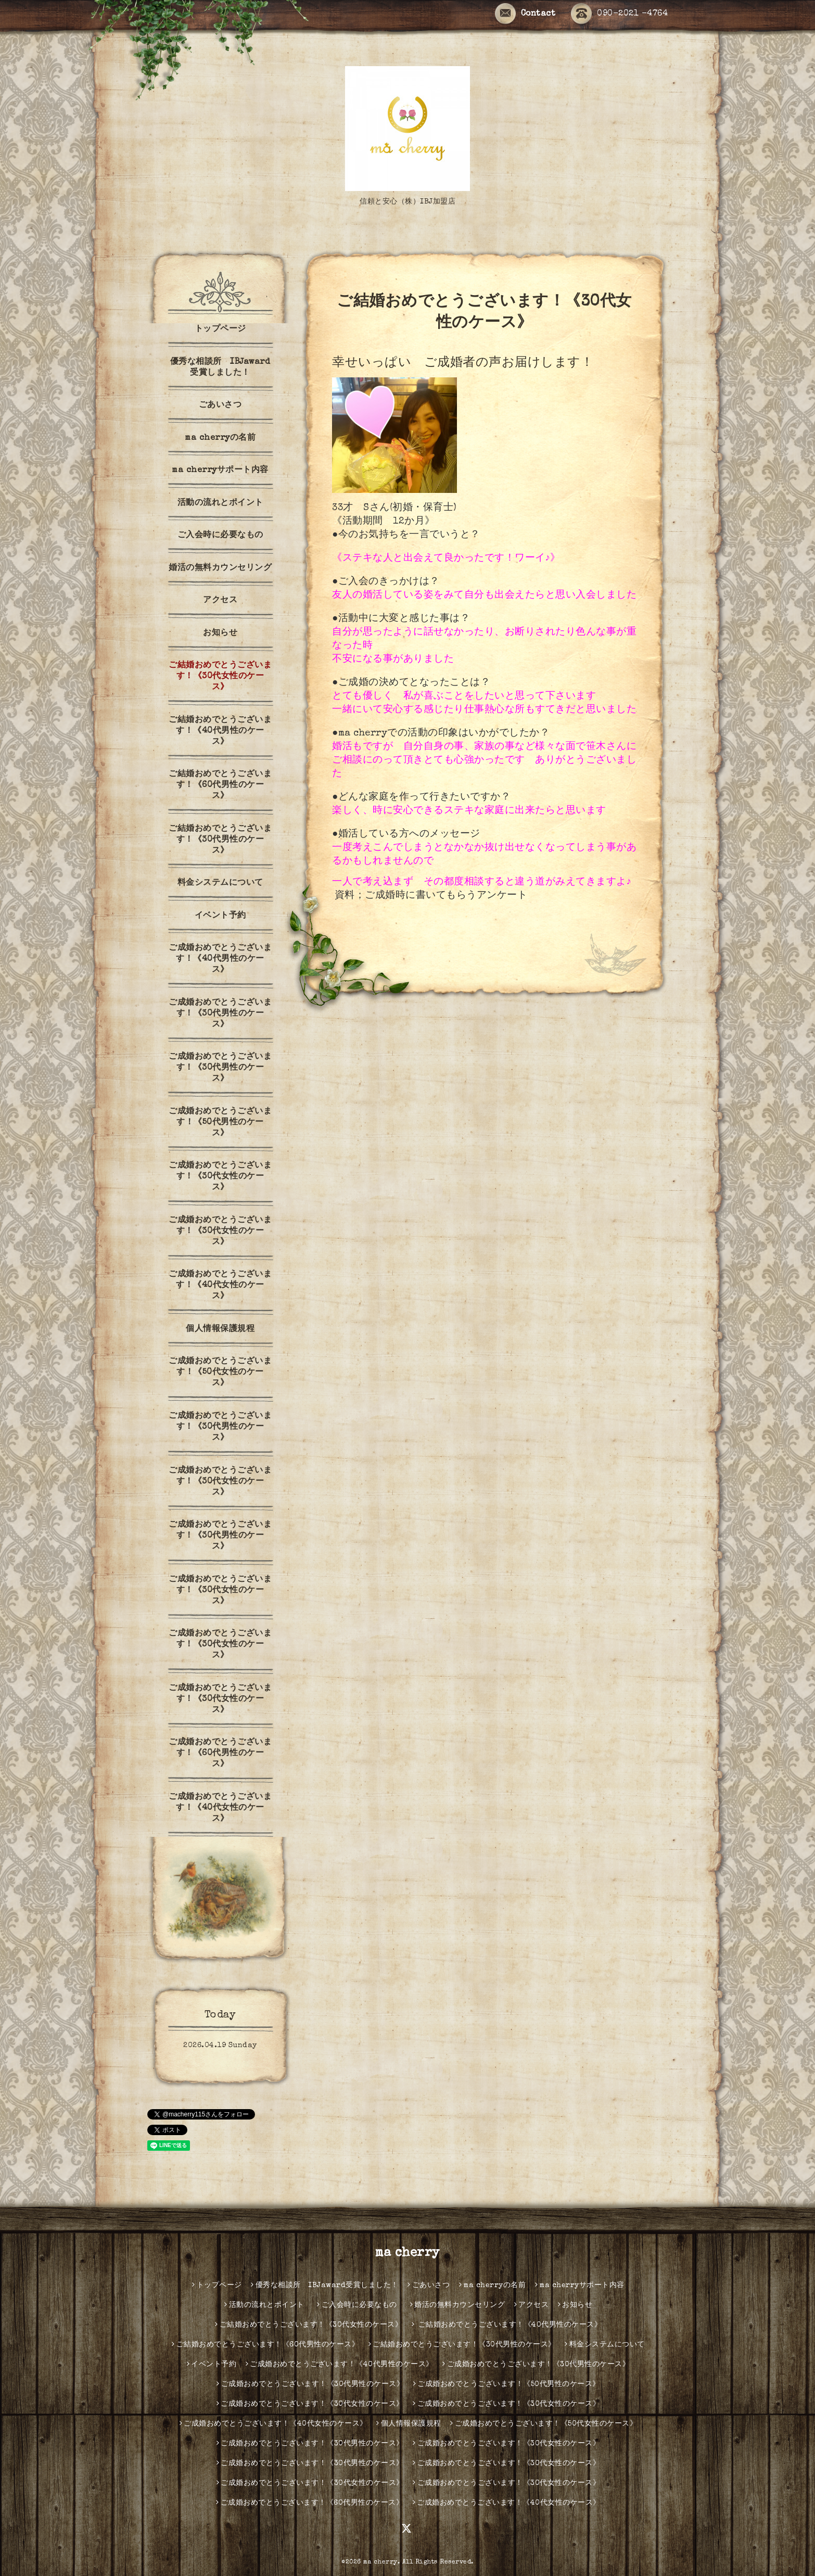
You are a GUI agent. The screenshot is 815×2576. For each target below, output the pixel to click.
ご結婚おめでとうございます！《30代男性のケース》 (220, 840)
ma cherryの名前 (220, 438)
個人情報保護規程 (220, 1329)
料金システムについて (220, 883)
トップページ (220, 329)
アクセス (220, 601)
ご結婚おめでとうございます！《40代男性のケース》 (220, 731)
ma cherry (407, 2253)
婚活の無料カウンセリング (220, 568)
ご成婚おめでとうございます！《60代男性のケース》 (220, 1754)
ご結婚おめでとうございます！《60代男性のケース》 (220, 785)
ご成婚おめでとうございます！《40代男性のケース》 (220, 959)
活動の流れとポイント (220, 503)
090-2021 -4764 (619, 14)
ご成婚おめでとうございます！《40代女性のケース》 (220, 1286)
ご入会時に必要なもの (224, 535)
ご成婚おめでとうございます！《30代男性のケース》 (220, 1014)
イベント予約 (220, 916)
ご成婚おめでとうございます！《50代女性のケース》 (220, 1372)
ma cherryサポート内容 (220, 470)
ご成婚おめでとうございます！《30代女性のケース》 (220, 1177)
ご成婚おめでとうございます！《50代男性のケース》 (220, 1123)
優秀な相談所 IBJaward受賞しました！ (220, 367)
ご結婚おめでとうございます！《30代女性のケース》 (220, 677)
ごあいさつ (220, 405)
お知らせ (220, 633)
